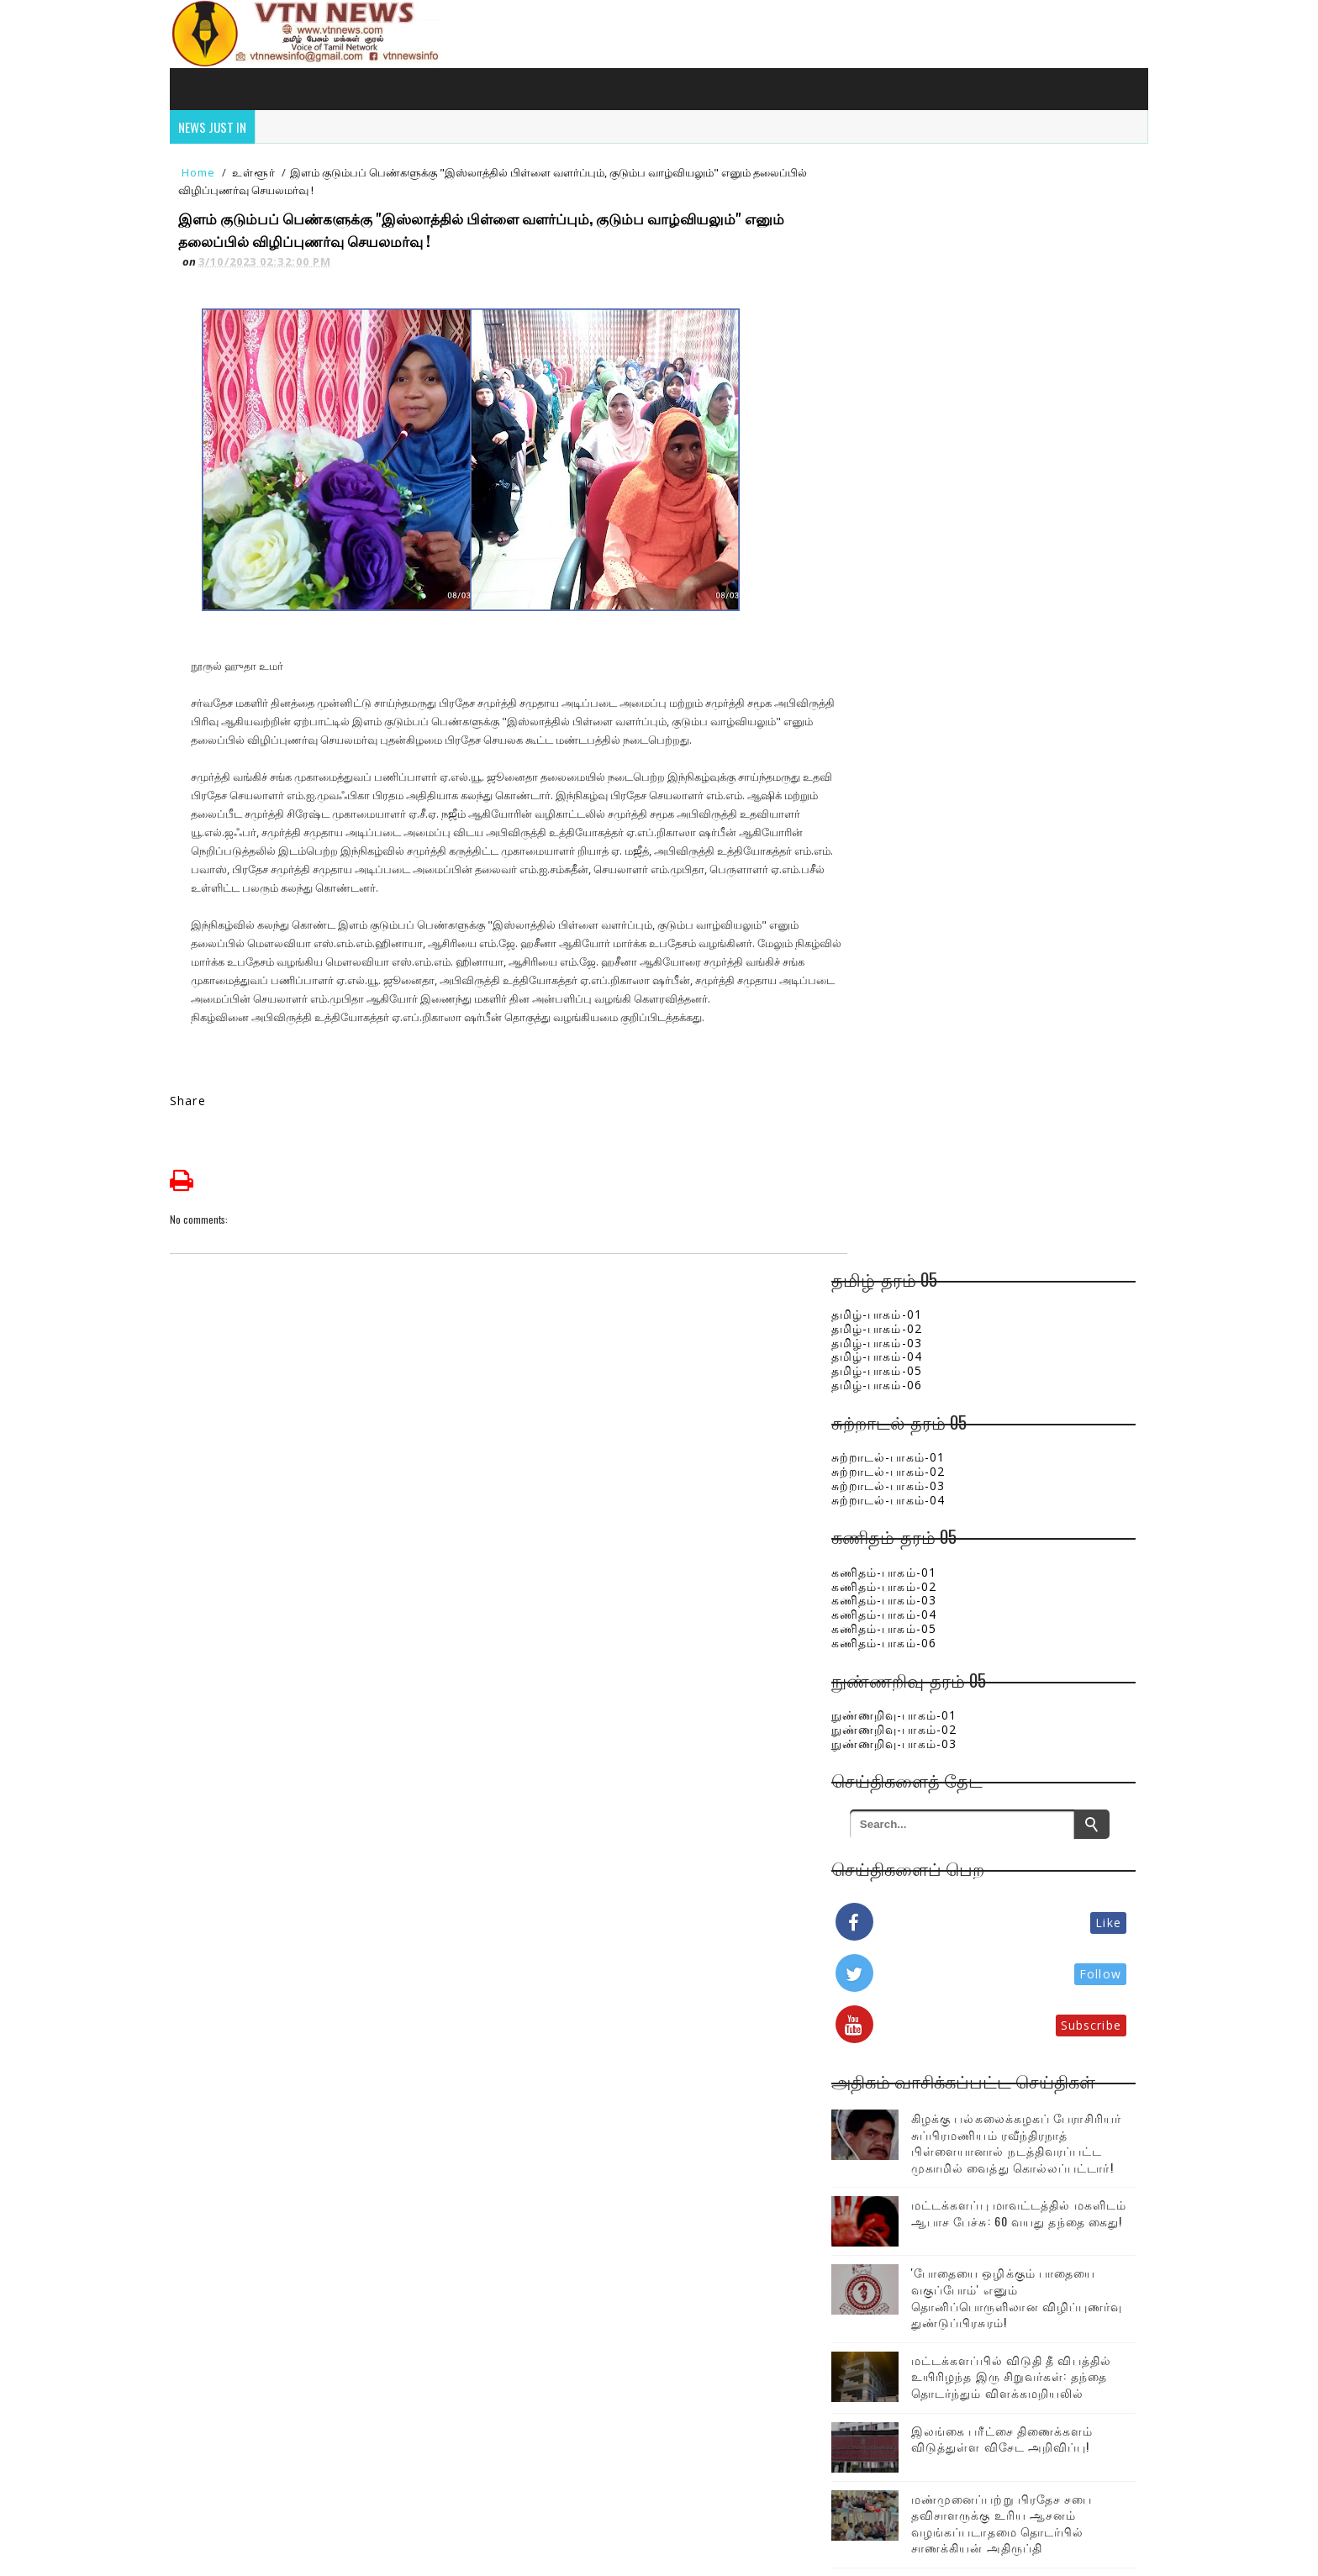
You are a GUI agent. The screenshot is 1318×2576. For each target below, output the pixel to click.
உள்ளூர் (259, 178)
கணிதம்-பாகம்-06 (904, 540)
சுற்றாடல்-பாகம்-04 (909, 397)
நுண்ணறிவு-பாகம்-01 (915, 612)
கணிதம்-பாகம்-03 (904, 498)
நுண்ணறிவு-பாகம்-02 (915, 627)
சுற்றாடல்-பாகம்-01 (909, 355)
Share (194, 1107)
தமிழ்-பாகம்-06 (897, 282)
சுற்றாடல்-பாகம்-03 (909, 383)
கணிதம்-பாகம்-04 (904, 512)
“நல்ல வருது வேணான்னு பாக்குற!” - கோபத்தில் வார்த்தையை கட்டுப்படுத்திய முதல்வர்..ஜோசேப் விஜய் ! (1016, 1699)
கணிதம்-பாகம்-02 (904, 484)
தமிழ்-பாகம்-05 (897, 269)
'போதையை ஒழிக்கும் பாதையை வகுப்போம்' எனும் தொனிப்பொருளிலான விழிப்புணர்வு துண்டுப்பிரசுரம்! (1024, 1213)
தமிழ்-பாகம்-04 (897, 254)
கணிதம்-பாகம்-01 (904, 469)
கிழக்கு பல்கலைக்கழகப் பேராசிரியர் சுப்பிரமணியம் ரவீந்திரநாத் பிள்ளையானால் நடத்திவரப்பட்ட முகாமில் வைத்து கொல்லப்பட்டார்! (990, 1047)
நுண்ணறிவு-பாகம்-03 (915, 641)
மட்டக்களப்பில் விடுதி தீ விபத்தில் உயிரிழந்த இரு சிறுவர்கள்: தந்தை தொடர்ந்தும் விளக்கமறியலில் (1021, 1301)
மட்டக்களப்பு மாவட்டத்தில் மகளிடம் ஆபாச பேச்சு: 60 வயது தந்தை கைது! (1027, 1134)
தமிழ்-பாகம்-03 (897, 240)
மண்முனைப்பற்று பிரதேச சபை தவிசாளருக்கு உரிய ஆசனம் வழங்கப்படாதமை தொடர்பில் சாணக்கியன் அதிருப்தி (1023, 1455)
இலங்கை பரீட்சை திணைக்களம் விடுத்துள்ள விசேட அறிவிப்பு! (1023, 1371)
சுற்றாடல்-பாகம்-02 (909, 369)
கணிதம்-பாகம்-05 (904, 526)
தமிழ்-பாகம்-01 (897, 211)
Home (204, 178)
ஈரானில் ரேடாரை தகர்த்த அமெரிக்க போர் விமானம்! (1009, 1770)
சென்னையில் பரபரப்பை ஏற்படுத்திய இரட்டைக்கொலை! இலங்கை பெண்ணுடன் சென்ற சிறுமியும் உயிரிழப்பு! (1023, 1542)
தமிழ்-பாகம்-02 (897, 226)
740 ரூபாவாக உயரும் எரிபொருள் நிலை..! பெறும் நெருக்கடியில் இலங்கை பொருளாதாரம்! (1030, 1621)
